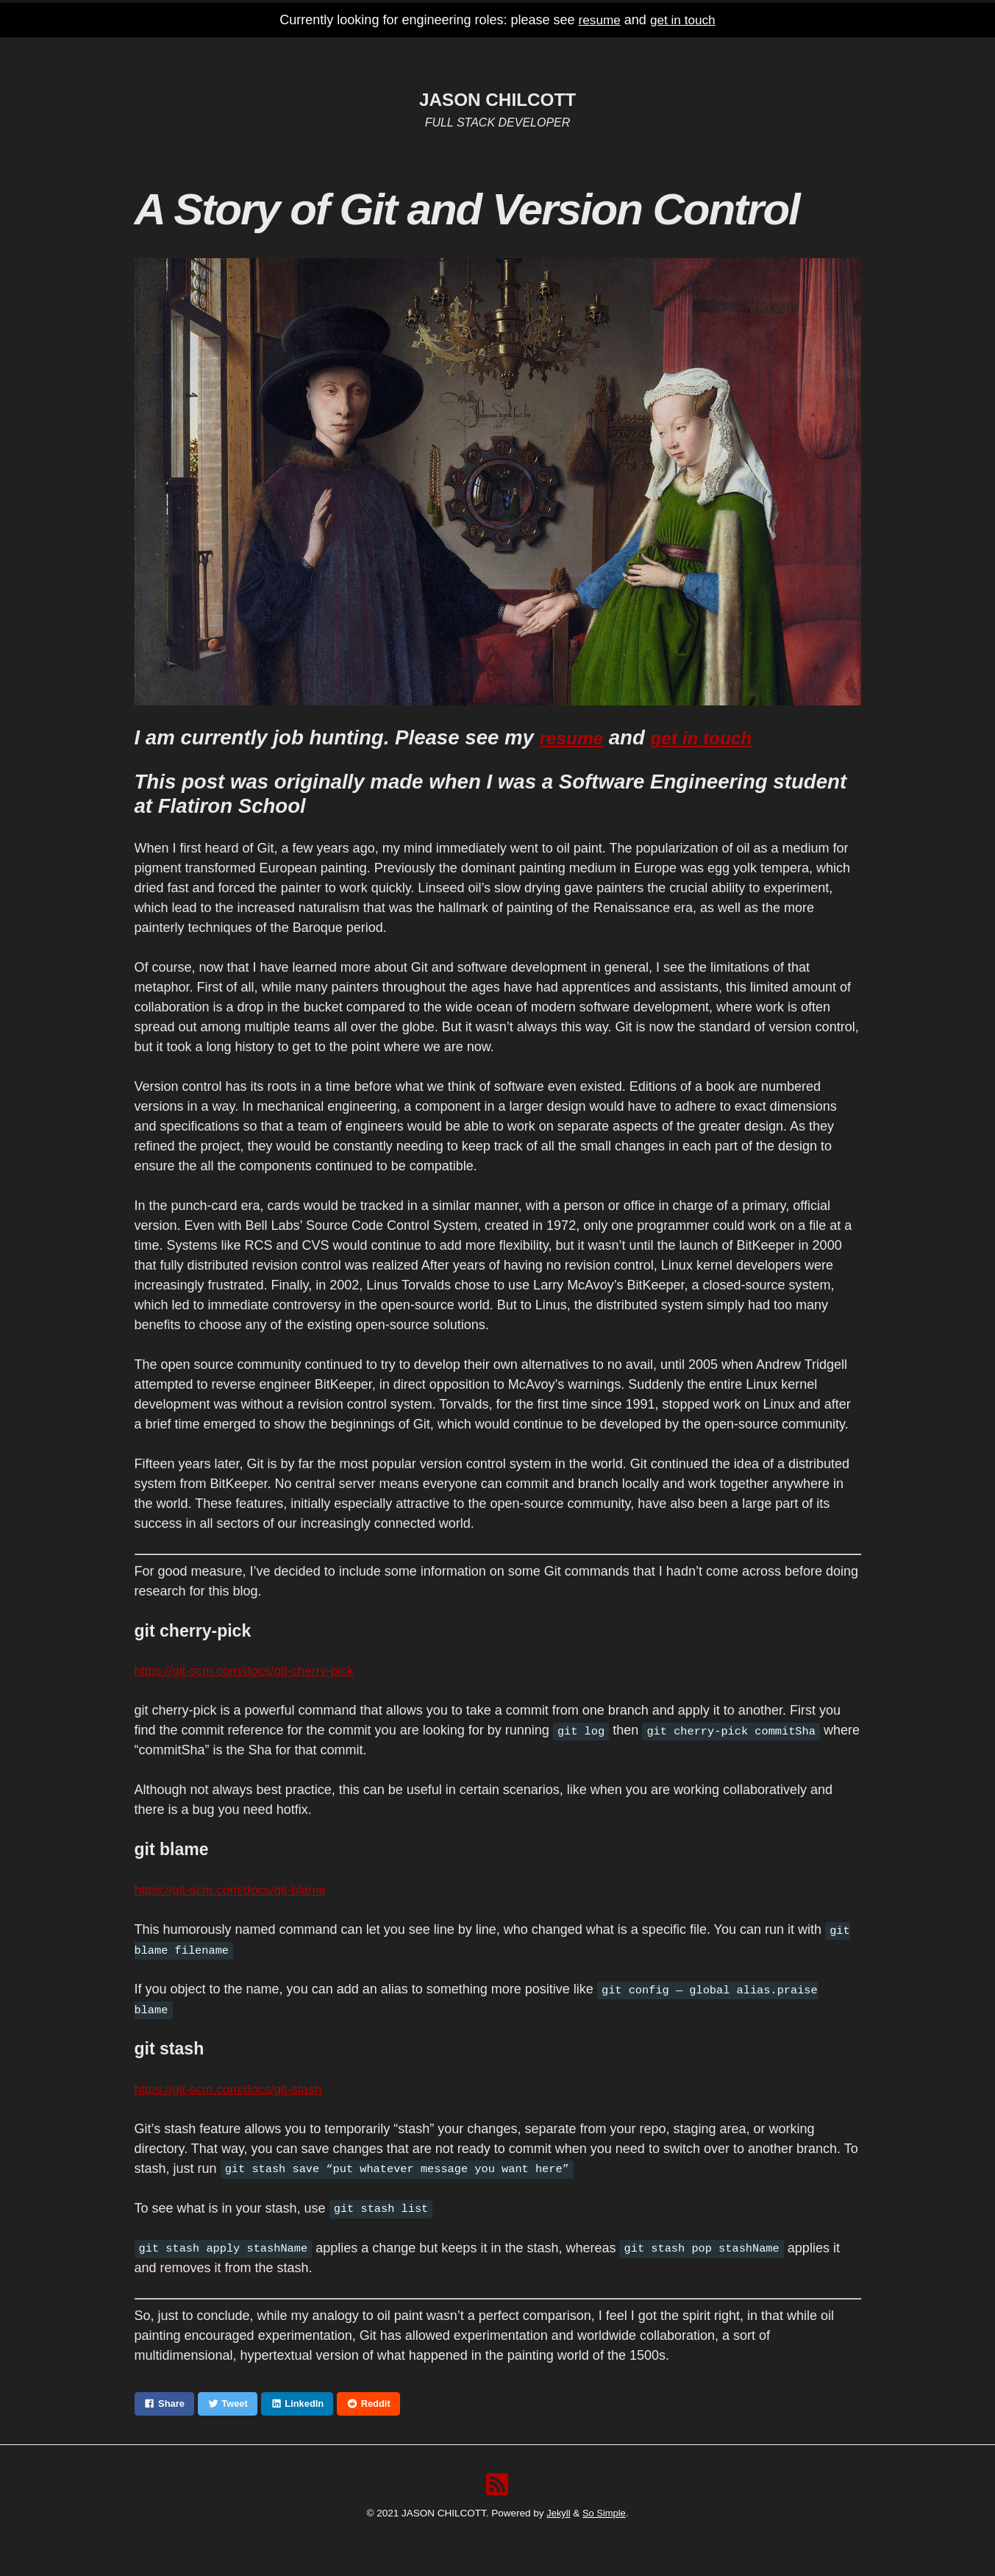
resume (598, 20)
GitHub (518, 53)
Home (409, 53)
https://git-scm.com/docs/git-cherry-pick (249, 1670)
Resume (462, 53)
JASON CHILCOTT (497, 99)
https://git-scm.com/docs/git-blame (235, 1889)
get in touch (683, 20)
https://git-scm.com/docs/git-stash (233, 2089)
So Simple (604, 2515)
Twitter (579, 53)
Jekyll (557, 2515)
